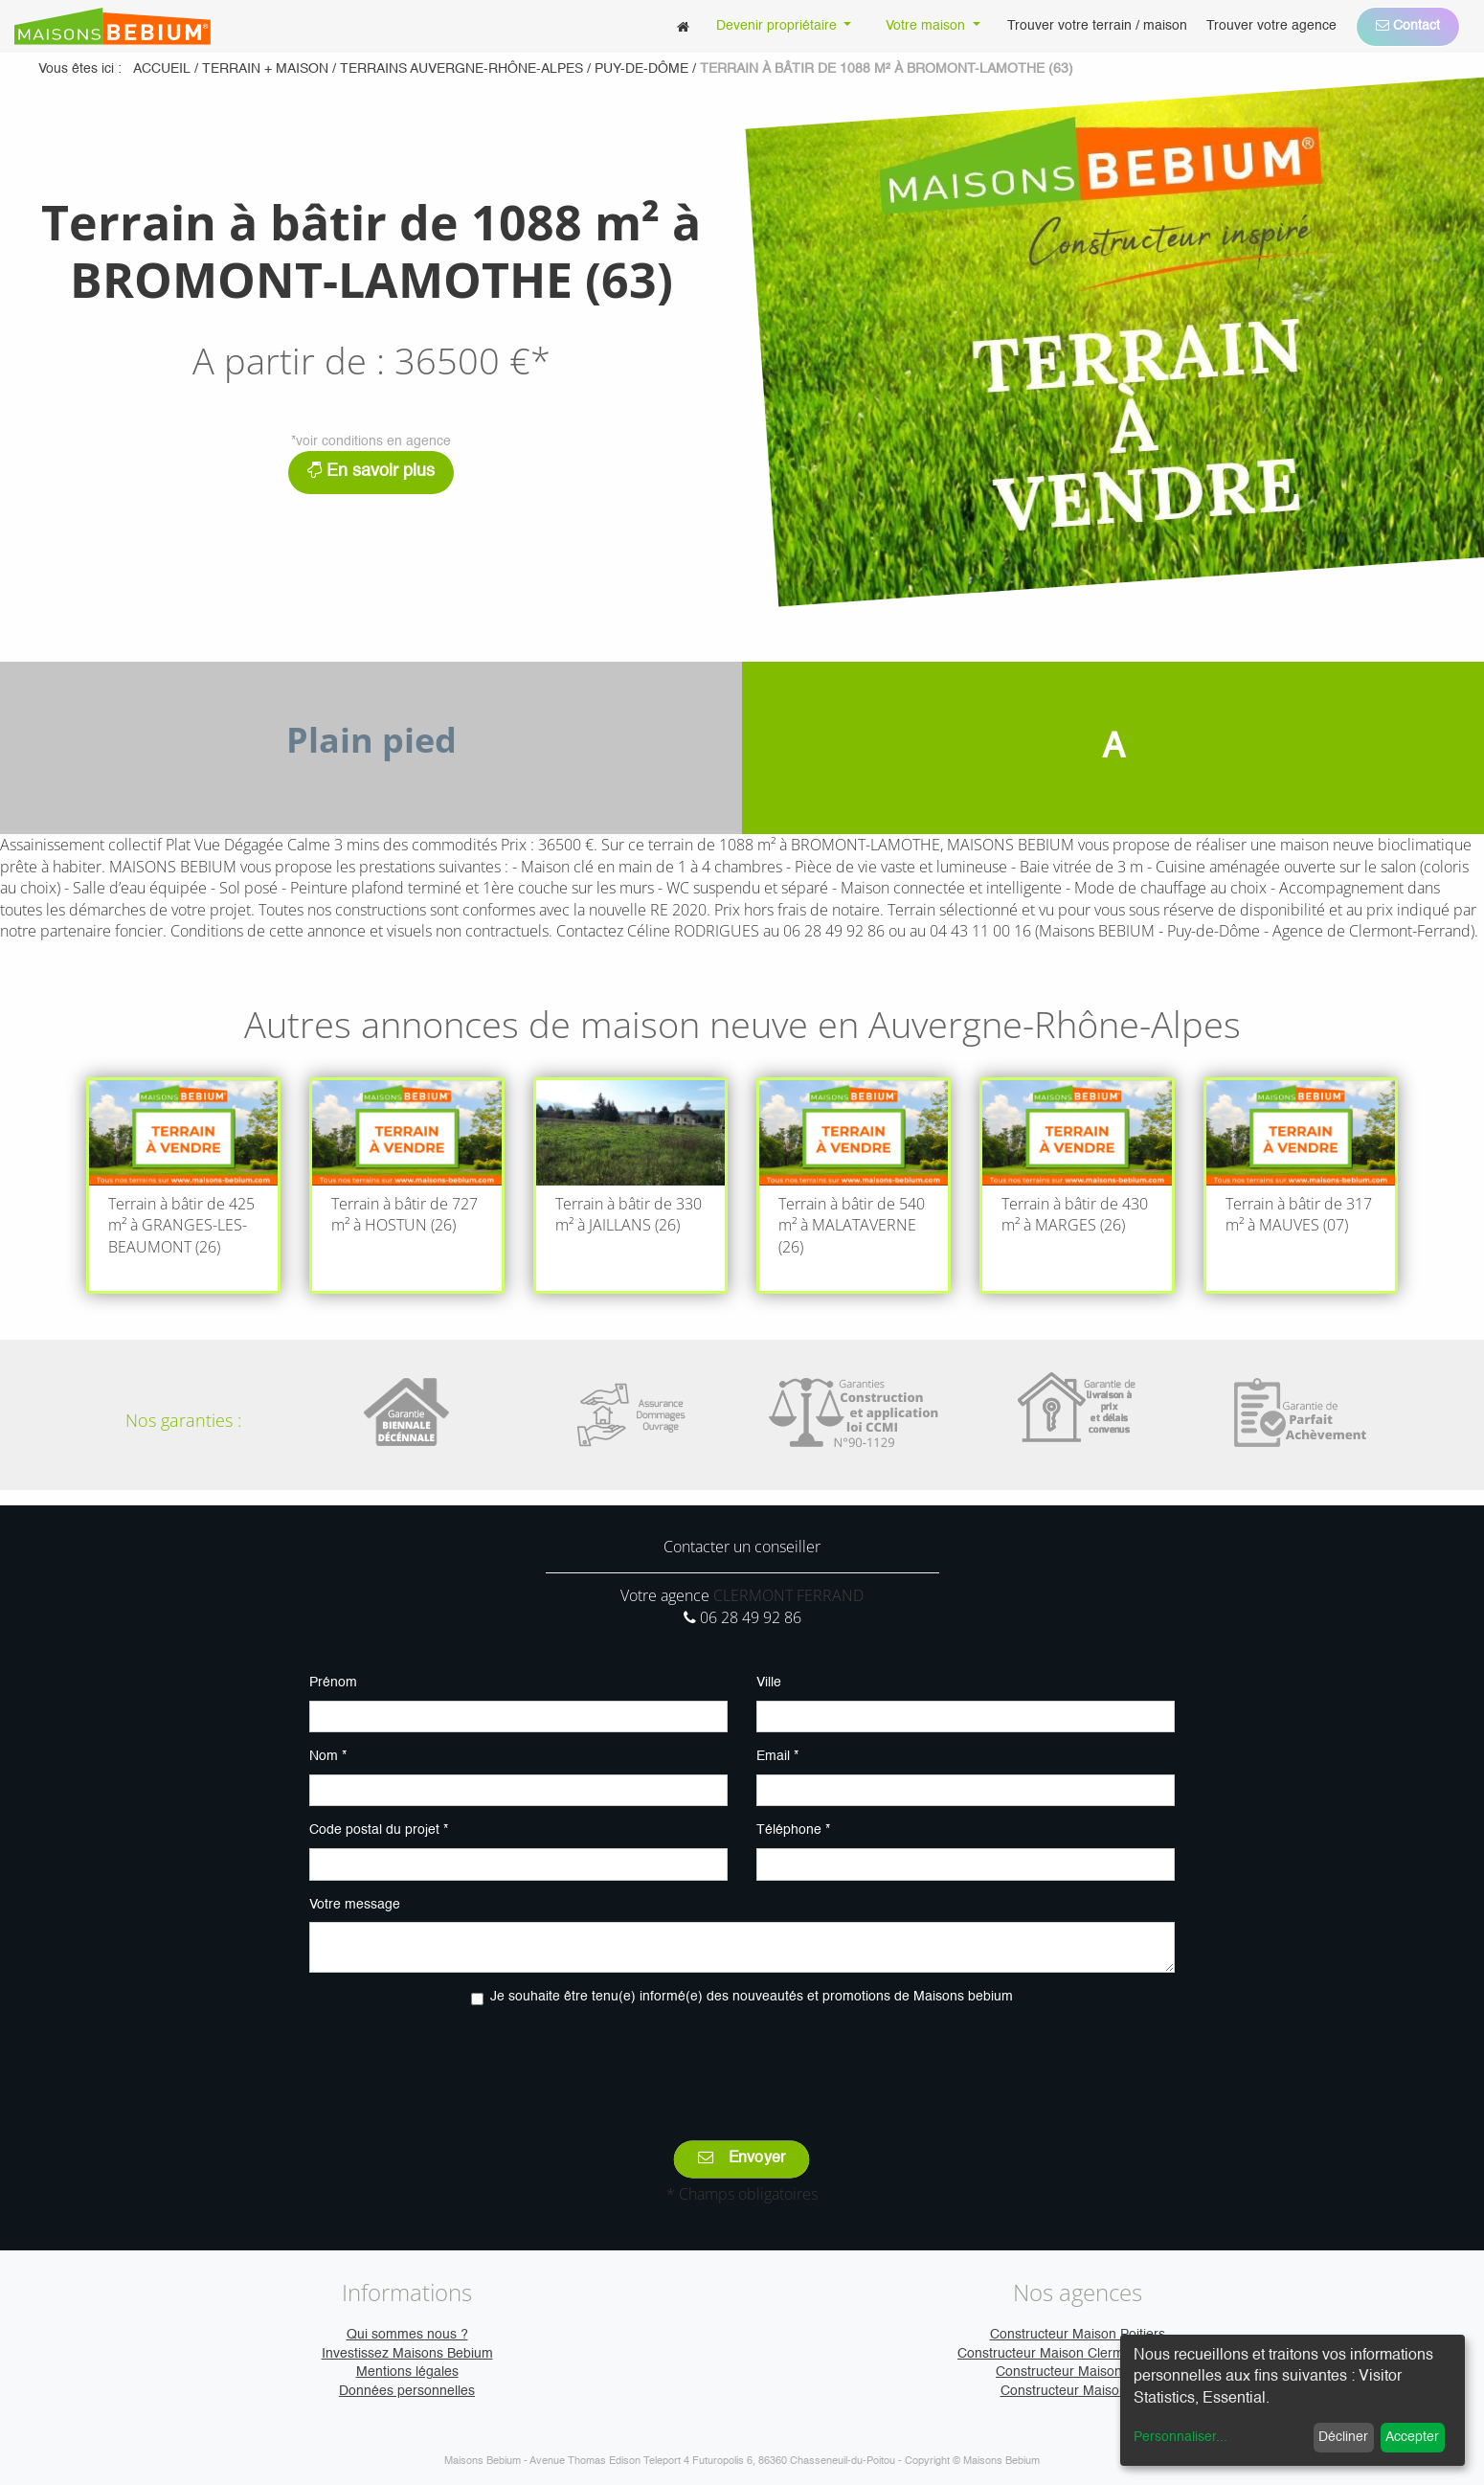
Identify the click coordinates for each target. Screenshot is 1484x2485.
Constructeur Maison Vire (1078, 2391)
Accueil (162, 69)
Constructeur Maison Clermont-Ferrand (1077, 2354)
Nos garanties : (183, 1420)
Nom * (328, 1756)
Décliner (1343, 2437)
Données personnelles (407, 2391)
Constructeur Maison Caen (1077, 2372)
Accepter (1412, 2437)
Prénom (333, 1682)
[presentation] (742, 2059)
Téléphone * (793, 1830)
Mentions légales (407, 2372)
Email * (777, 1756)
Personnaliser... (1180, 2437)
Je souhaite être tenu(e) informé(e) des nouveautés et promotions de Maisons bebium (751, 1996)
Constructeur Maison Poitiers (1077, 2334)
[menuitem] (683, 26)
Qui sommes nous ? (407, 2334)
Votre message (354, 1904)
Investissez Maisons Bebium (407, 2354)
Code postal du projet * (378, 1830)
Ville (768, 1682)
